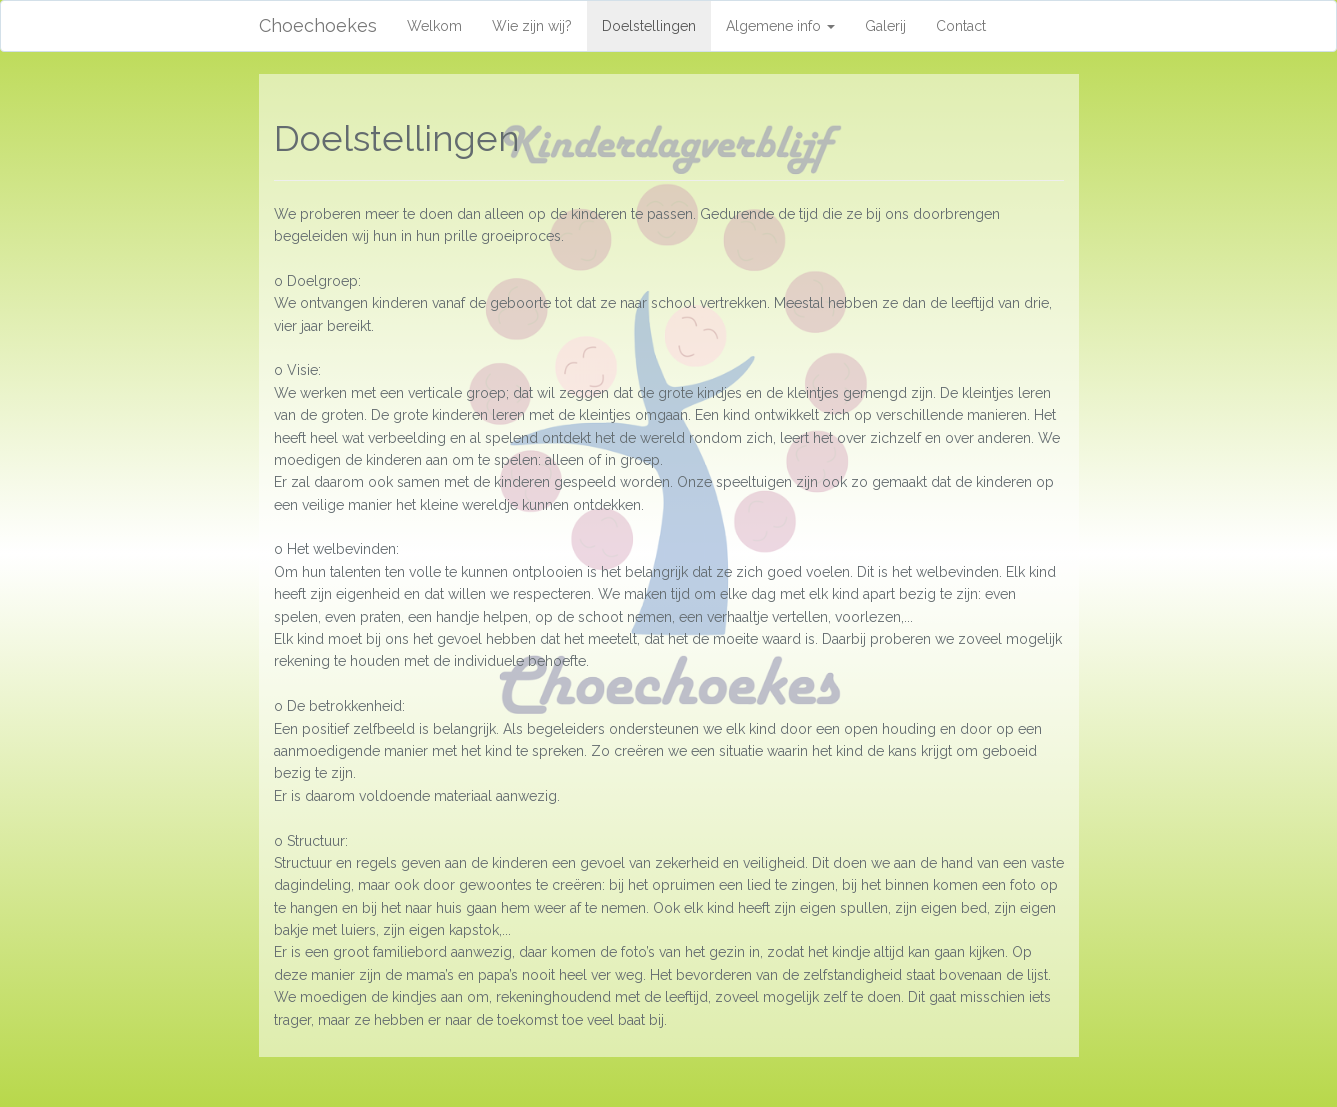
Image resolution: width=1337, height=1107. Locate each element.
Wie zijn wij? (532, 26)
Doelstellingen (656, 24)
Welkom (434, 26)
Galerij (885, 26)
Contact (961, 26)
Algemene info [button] (780, 26)
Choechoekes (318, 25)
